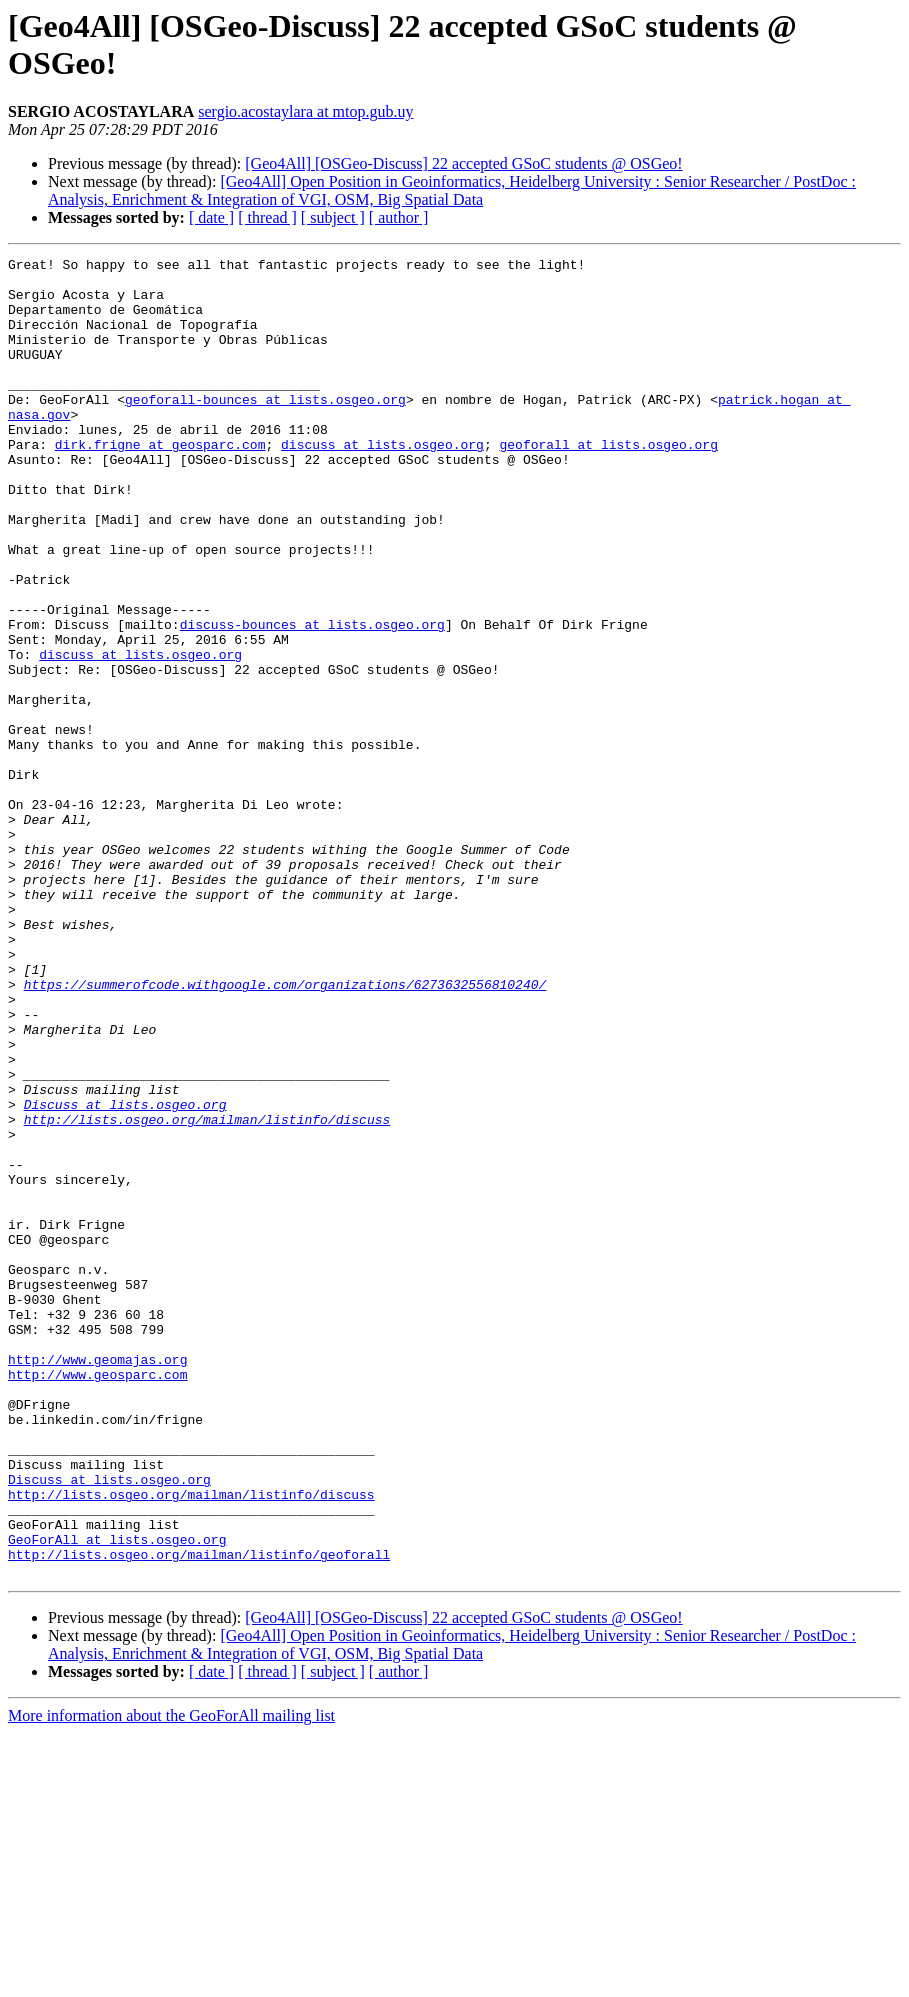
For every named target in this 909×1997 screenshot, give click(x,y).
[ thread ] (267, 217)
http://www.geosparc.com (97, 1599)
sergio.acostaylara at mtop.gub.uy (305, 111)
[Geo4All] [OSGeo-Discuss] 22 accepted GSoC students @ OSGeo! (463, 163)
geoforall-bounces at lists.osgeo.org (265, 429)
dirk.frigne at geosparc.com (160, 483)
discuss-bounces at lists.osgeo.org (312, 699)
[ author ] (399, 217)
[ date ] (211, 217)
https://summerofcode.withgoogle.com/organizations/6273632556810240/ (285, 1131)
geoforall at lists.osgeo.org (608, 483)
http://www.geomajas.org (97, 1581)
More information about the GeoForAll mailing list (171, 1979)
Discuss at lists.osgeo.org (125, 1275)
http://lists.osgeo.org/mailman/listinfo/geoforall (199, 1815)
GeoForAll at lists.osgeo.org (117, 1797)
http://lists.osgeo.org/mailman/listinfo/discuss (207, 1293)
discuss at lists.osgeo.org (382, 483)
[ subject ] (333, 217)
